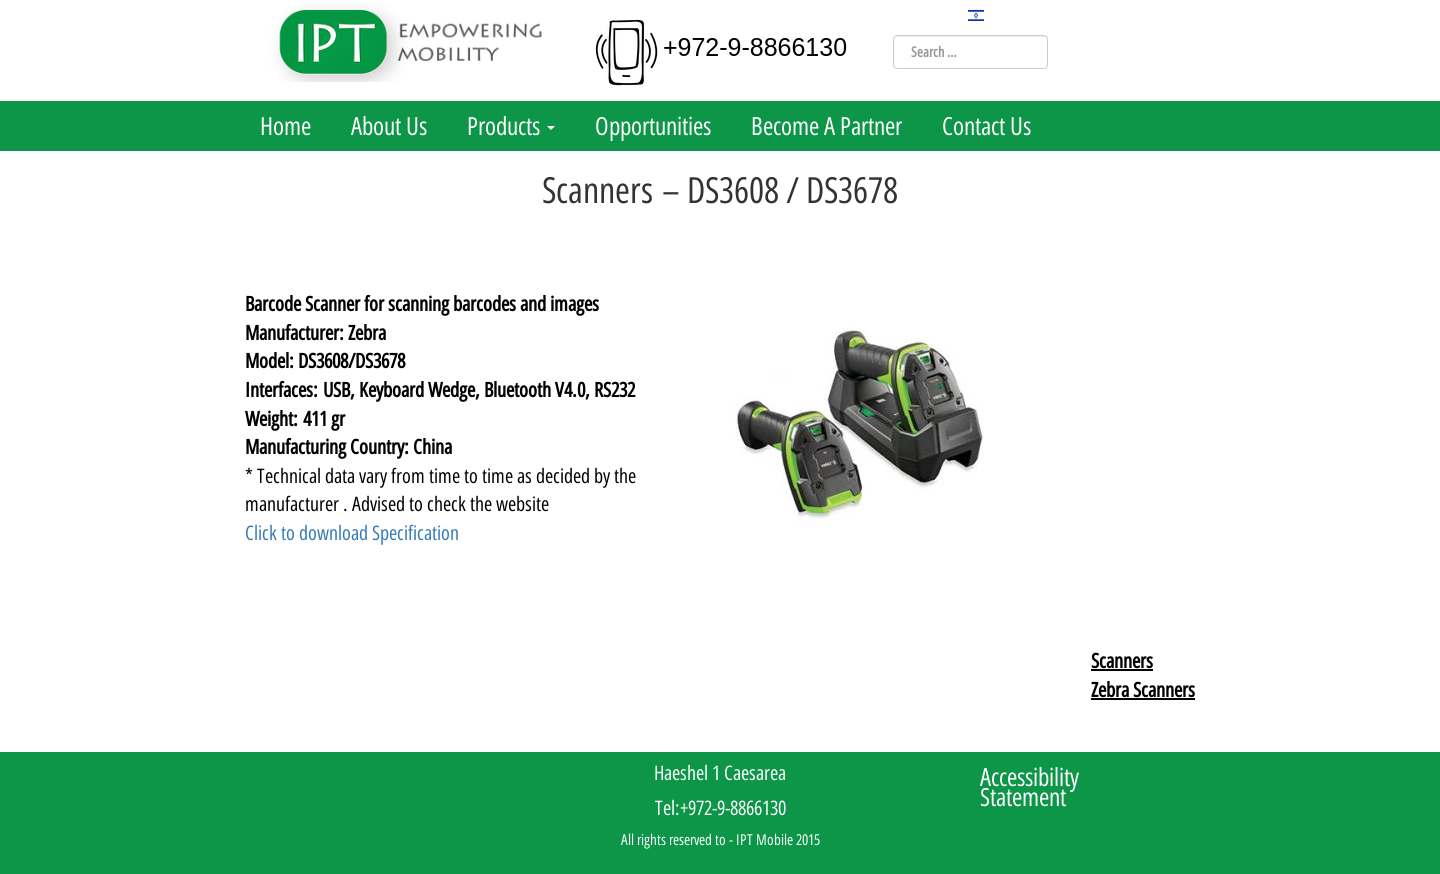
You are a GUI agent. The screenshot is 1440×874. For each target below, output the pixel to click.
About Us (389, 126)
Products (511, 126)
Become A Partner (826, 126)
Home (285, 126)
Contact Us (986, 126)
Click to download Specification (352, 533)
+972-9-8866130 (755, 47)
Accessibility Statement (1029, 787)
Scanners (1122, 661)
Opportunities (653, 126)
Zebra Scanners (1143, 690)
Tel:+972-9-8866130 (720, 808)
